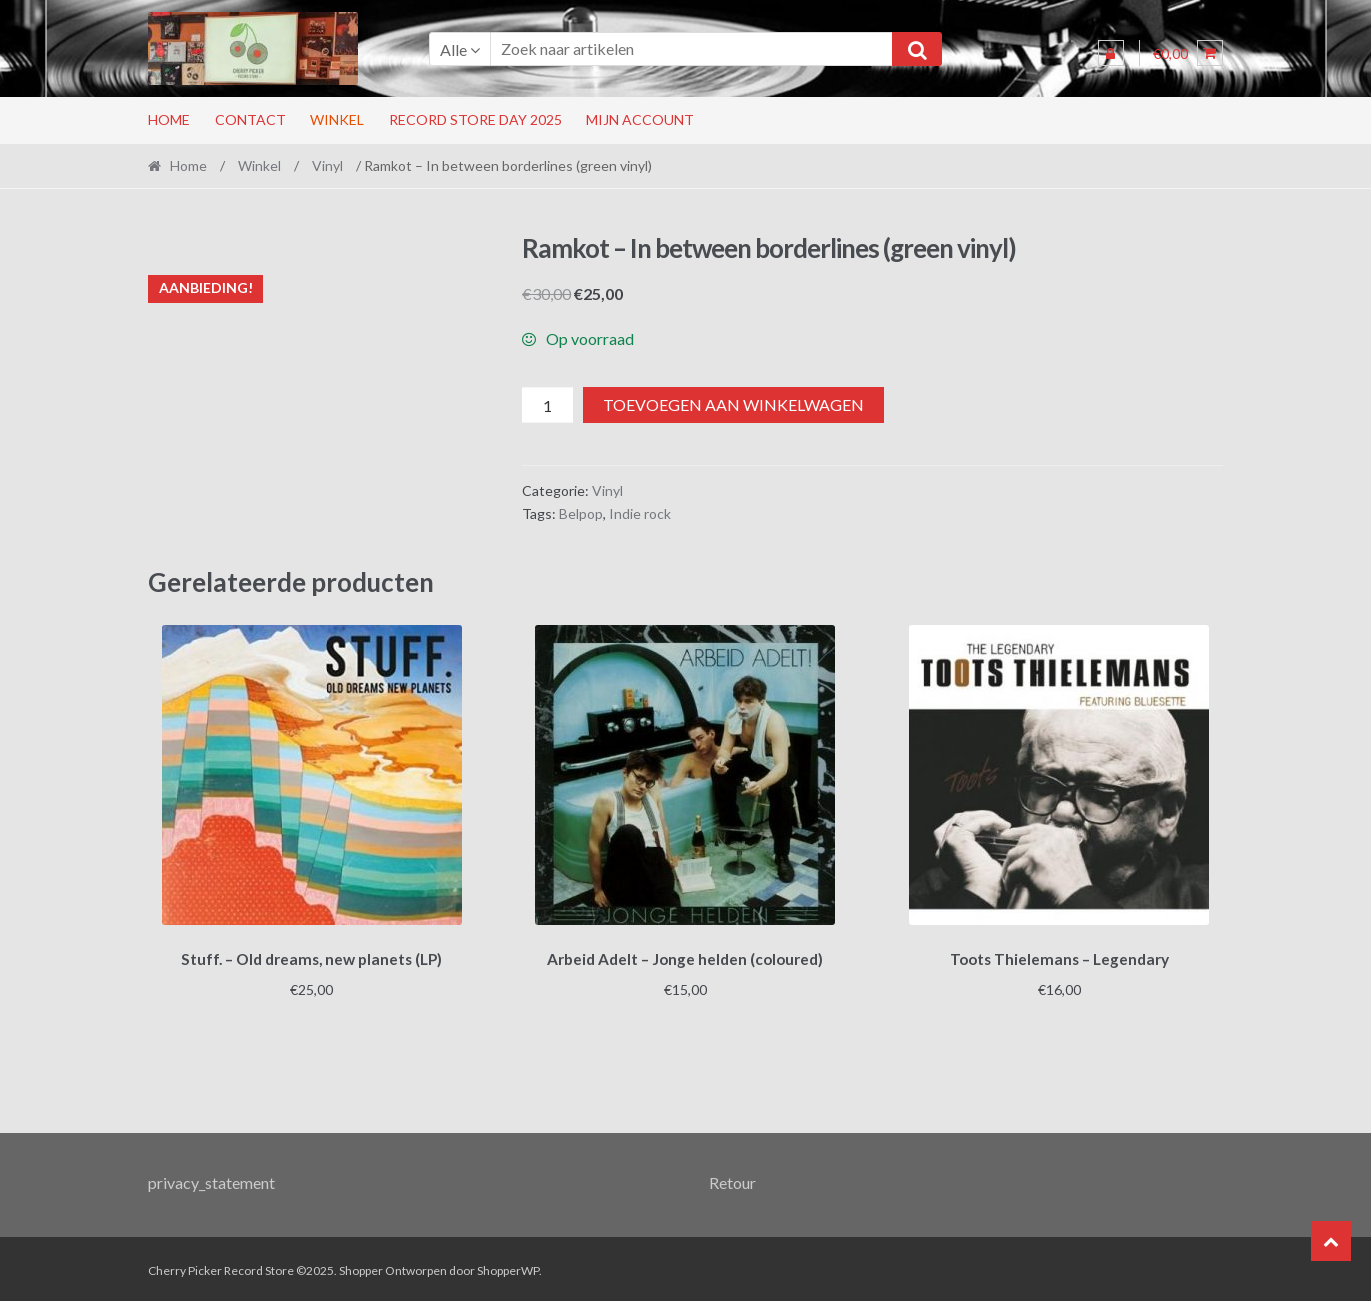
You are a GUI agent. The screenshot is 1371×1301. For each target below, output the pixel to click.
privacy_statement (211, 1178)
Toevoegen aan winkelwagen (733, 404)
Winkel (337, 119)
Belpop (581, 513)
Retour (732, 1178)
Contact (250, 119)
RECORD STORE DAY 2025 (475, 119)
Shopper (361, 1267)
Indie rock (640, 513)
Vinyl (327, 165)
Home (169, 119)
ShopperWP (508, 1267)
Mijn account (640, 119)
